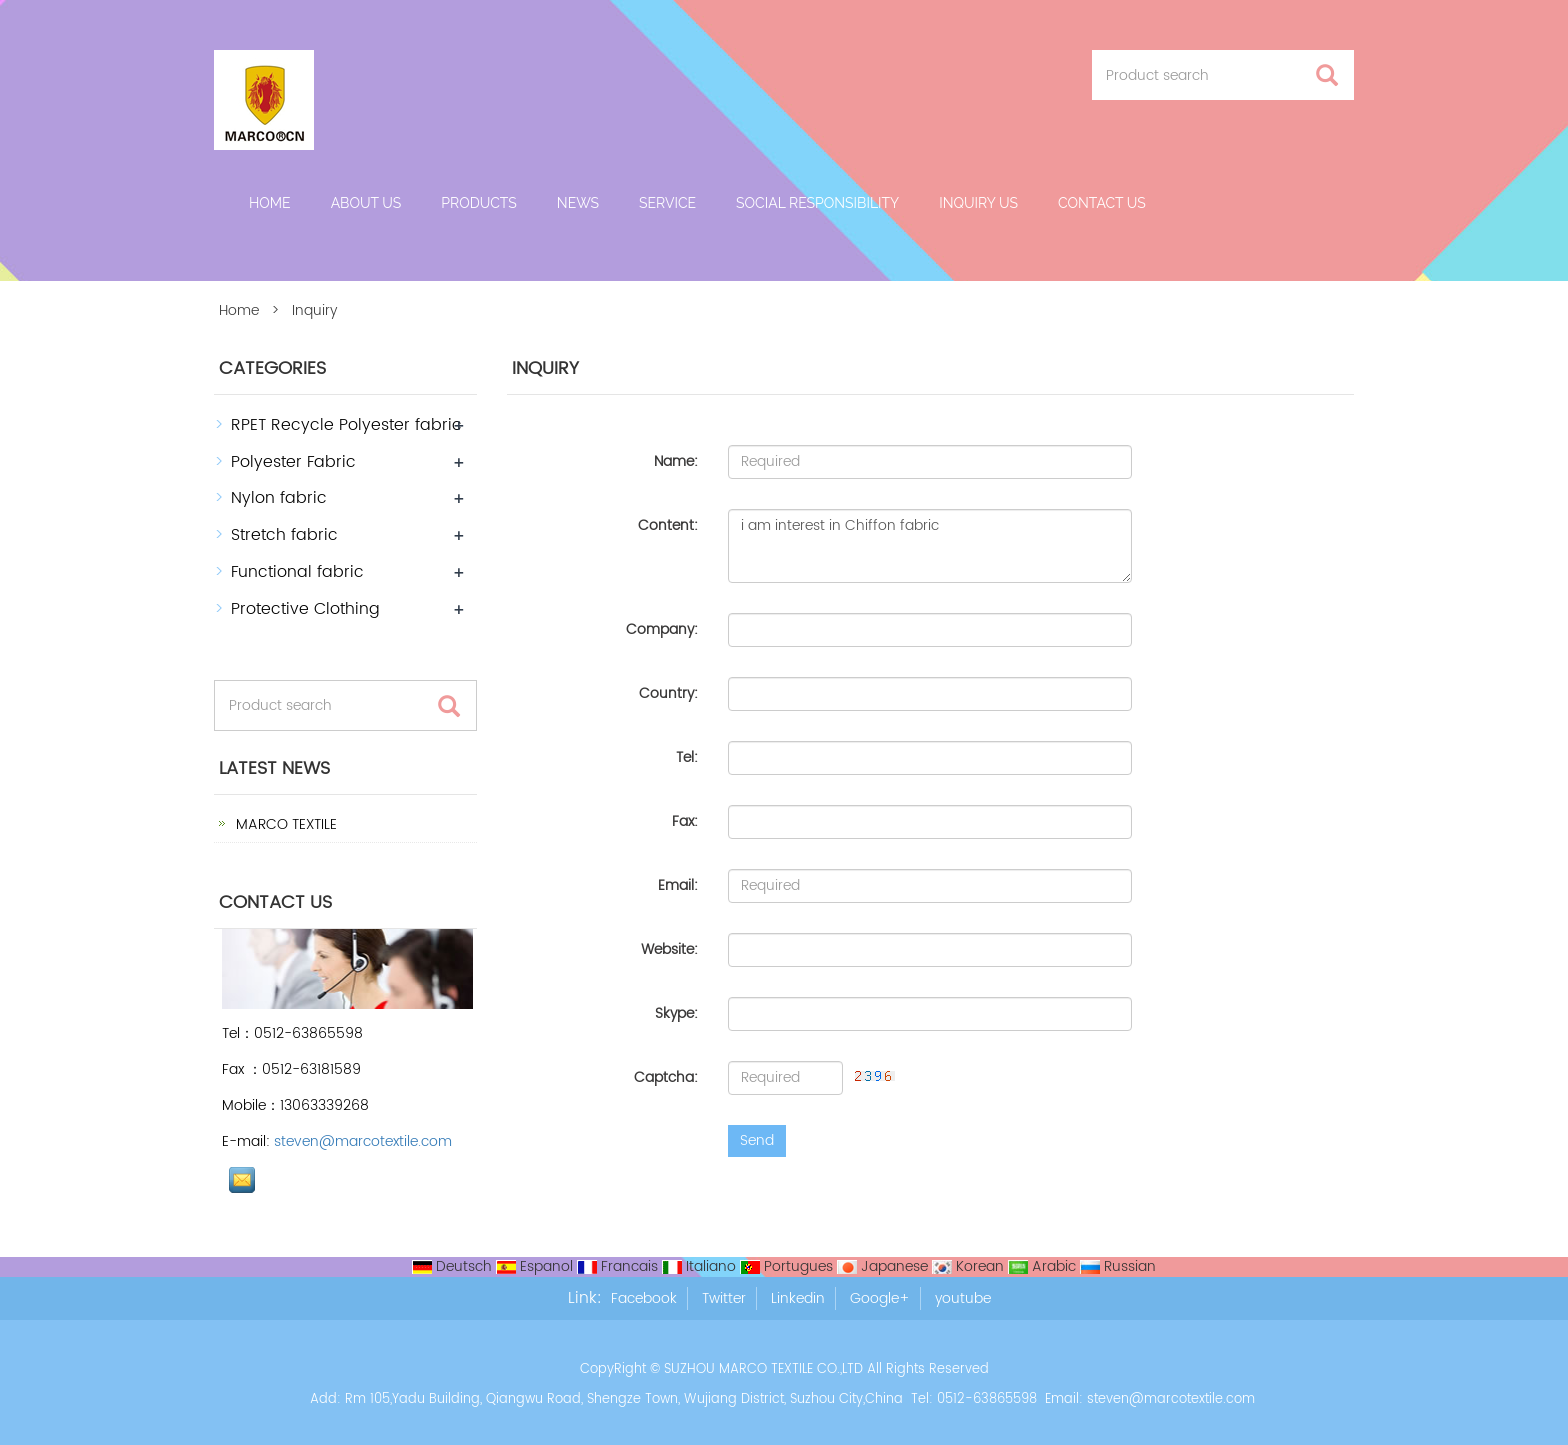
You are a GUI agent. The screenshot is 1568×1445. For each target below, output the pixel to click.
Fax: (685, 821)
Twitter (724, 1298)
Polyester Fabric (293, 462)
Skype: (676, 1013)
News (578, 203)
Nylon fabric (279, 498)
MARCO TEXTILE (284, 824)
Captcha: (666, 1077)
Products (479, 203)
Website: (669, 949)
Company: (662, 629)
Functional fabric (297, 572)
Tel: (687, 757)
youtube (963, 1298)
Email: (678, 885)
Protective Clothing (305, 609)
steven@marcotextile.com (363, 1141)
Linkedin (798, 1298)
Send (757, 1140)
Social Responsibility (817, 203)
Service (667, 203)
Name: (676, 461)
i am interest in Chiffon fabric (930, 546)
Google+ (880, 1298)
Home (270, 203)
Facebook (644, 1298)
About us (366, 203)
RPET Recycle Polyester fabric (346, 425)
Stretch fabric (284, 535)
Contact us (1102, 203)
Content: (668, 525)
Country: (668, 693)
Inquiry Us (978, 203)
